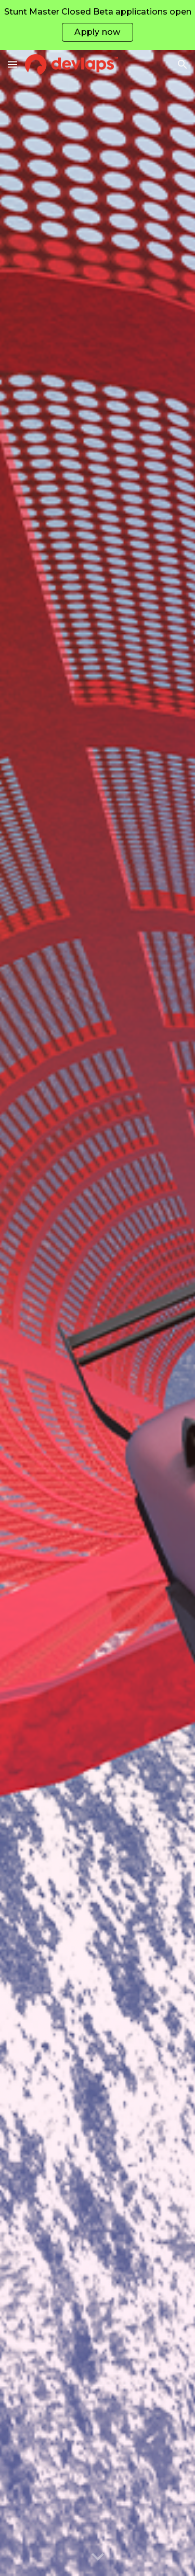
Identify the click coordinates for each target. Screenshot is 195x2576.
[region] (97, 25)
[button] (12, 64)
